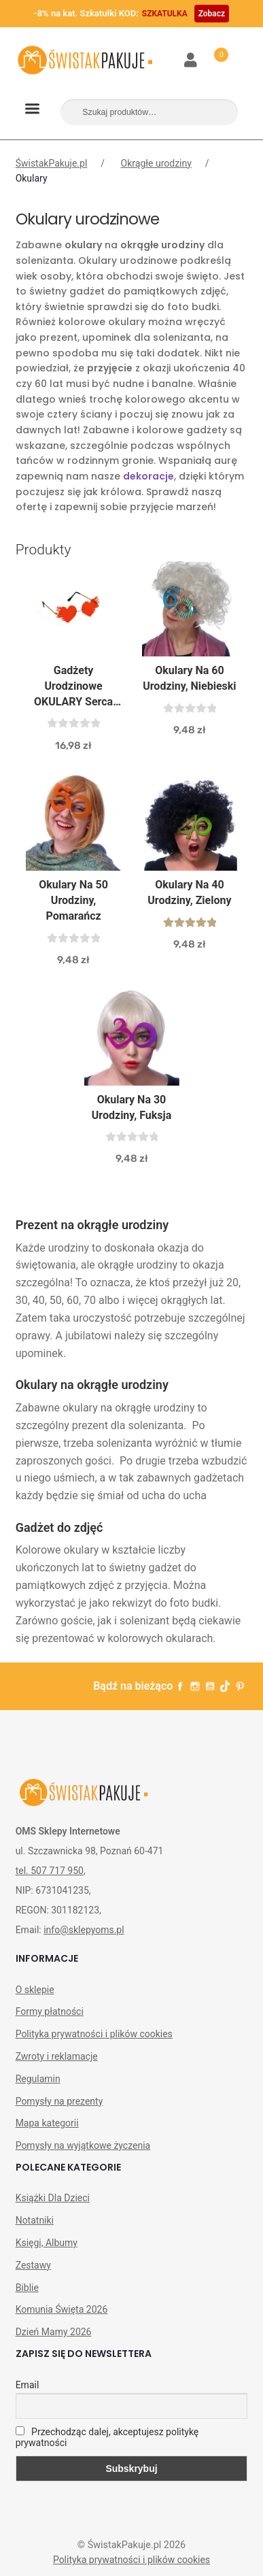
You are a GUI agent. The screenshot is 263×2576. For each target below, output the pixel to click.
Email (27, 2384)
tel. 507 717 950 (50, 1870)
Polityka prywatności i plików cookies (94, 2033)
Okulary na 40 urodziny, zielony (189, 892)
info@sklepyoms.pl (83, 1929)
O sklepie (35, 1989)
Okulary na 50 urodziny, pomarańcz (73, 900)
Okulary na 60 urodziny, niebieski (189, 678)
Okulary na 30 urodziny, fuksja (131, 1107)
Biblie (27, 2287)
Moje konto (191, 61)
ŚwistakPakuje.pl (52, 163)
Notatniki (35, 2220)
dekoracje (148, 476)
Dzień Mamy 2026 (54, 2331)
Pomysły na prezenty (59, 2101)
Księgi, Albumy (46, 2242)
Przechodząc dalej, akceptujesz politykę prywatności (107, 2437)
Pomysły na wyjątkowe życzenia (83, 2145)
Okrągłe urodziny (156, 163)
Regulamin (38, 2078)
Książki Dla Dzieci (53, 2197)
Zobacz (211, 13)
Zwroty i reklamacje (57, 2056)
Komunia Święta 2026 (62, 2309)
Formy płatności (50, 2011)
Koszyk (213, 52)
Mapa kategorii (47, 2123)
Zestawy (33, 2265)
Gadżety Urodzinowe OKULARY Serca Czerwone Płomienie (73, 687)
